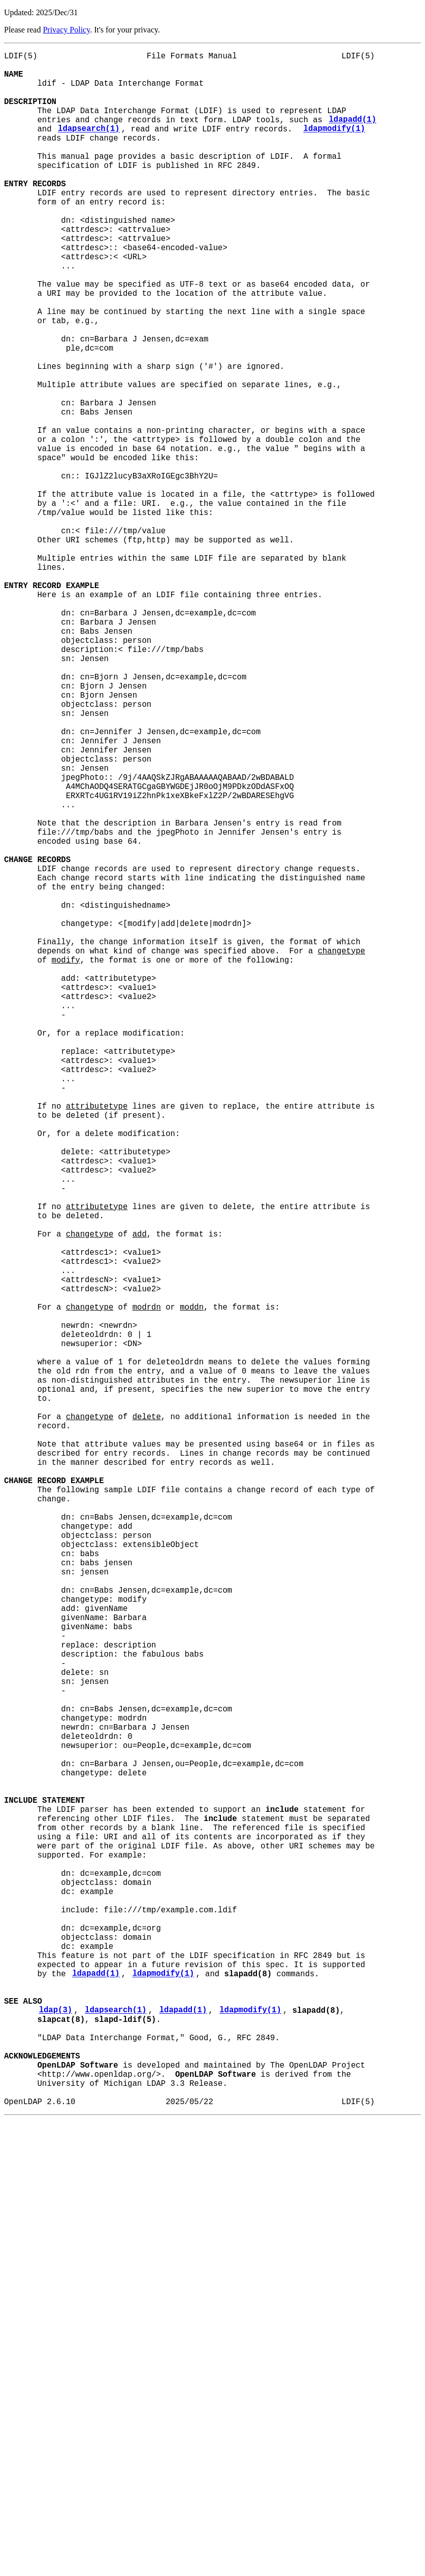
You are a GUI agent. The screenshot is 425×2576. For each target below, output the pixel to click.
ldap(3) (56, 2446)
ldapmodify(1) (334, 146)
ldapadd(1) (352, 135)
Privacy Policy (66, 29)
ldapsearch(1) (89, 146)
